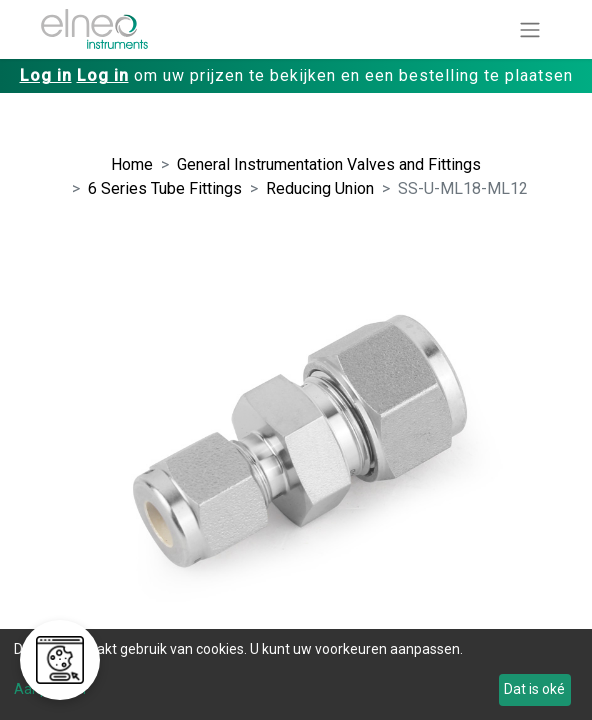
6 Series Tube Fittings (165, 188)
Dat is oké (534, 689)
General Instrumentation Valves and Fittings (329, 164)
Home (132, 164)
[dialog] (296, 674)
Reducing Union (320, 188)
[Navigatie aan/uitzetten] (530, 29)
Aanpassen (50, 689)
